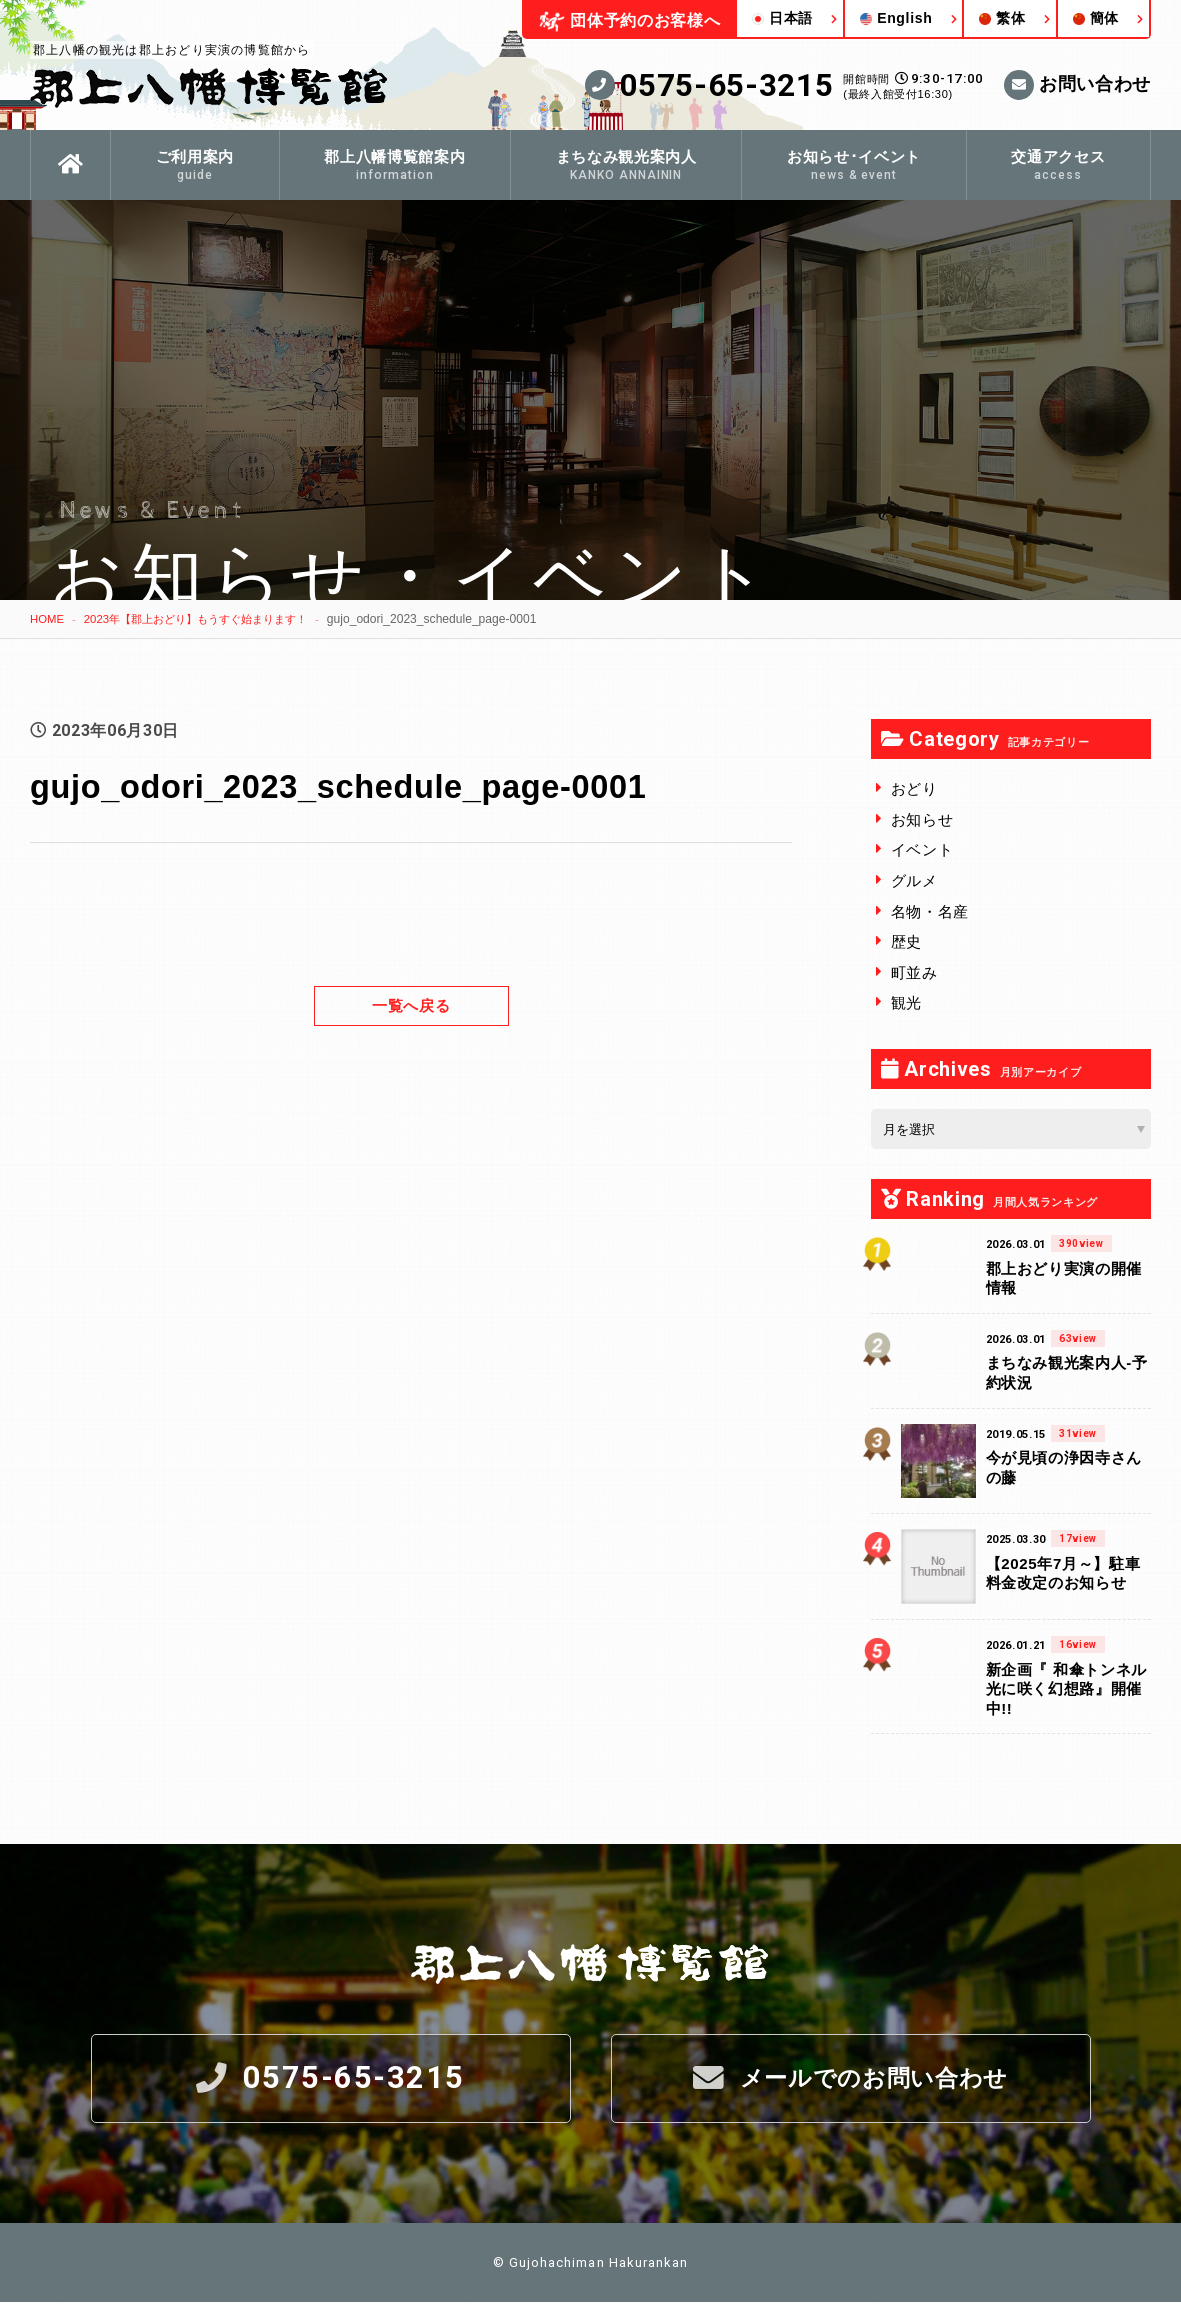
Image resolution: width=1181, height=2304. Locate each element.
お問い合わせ (1077, 85)
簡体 (1096, 18)
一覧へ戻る (411, 1004)
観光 (906, 1002)
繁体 (1002, 18)
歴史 (906, 941)
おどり (914, 788)
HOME (48, 619)
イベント (922, 849)
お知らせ (922, 819)
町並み (914, 972)
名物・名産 (930, 911)
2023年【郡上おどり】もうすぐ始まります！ (207, 619)
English (896, 18)
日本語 (782, 18)
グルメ (914, 880)
